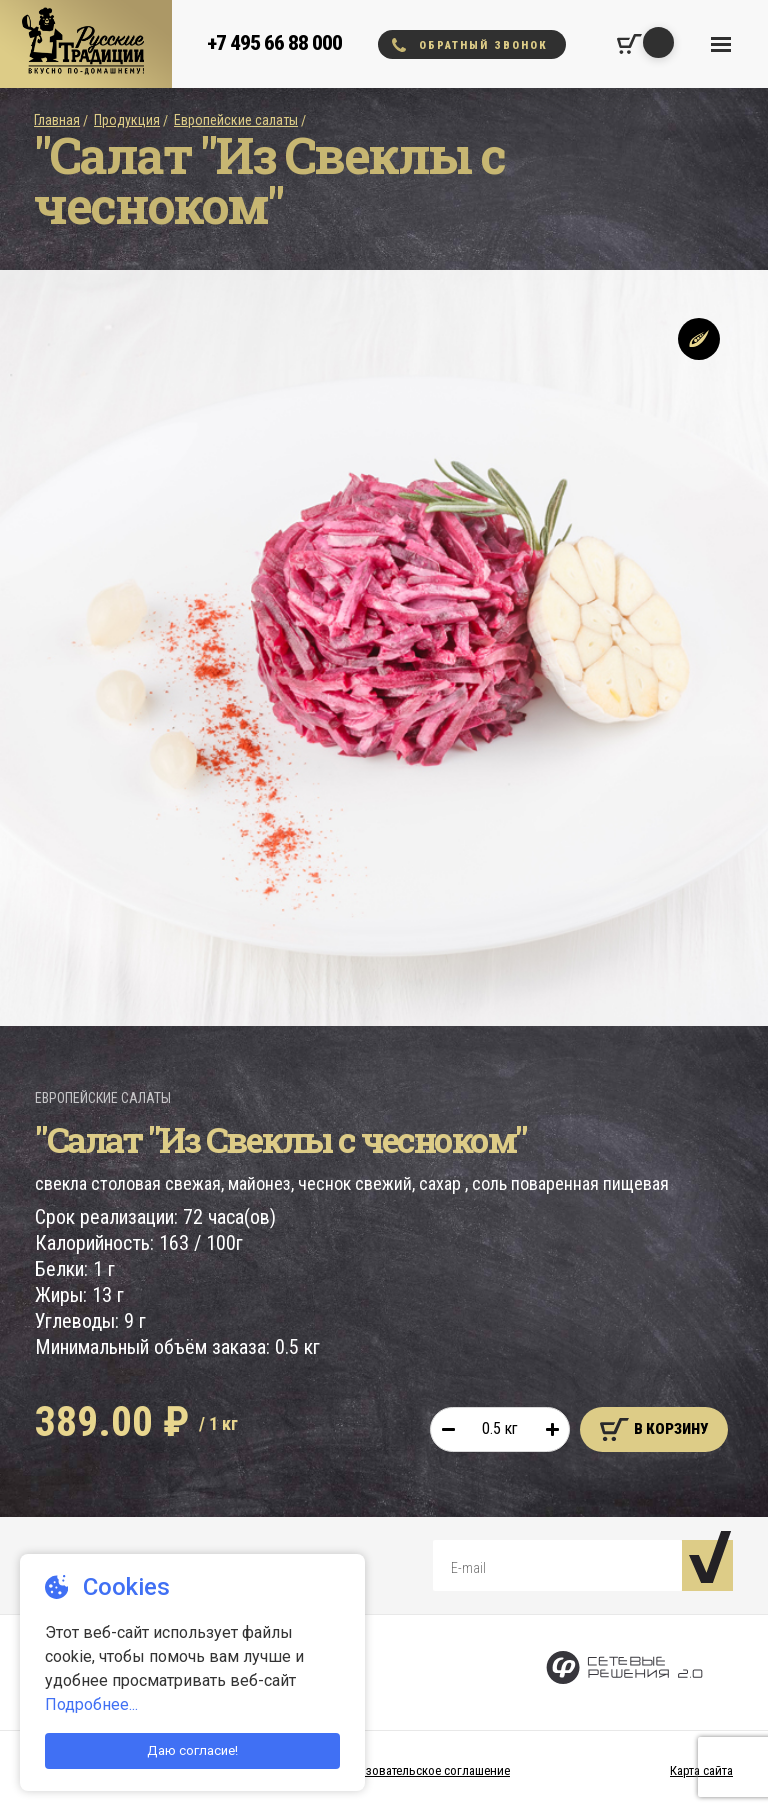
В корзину (654, 1429)
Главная (57, 120)
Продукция (127, 120)
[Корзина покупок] (629, 44)
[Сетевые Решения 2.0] (624, 1672)
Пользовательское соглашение (423, 1770)
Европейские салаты (236, 120)
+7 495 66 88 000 (274, 43)
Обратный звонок (470, 45)
